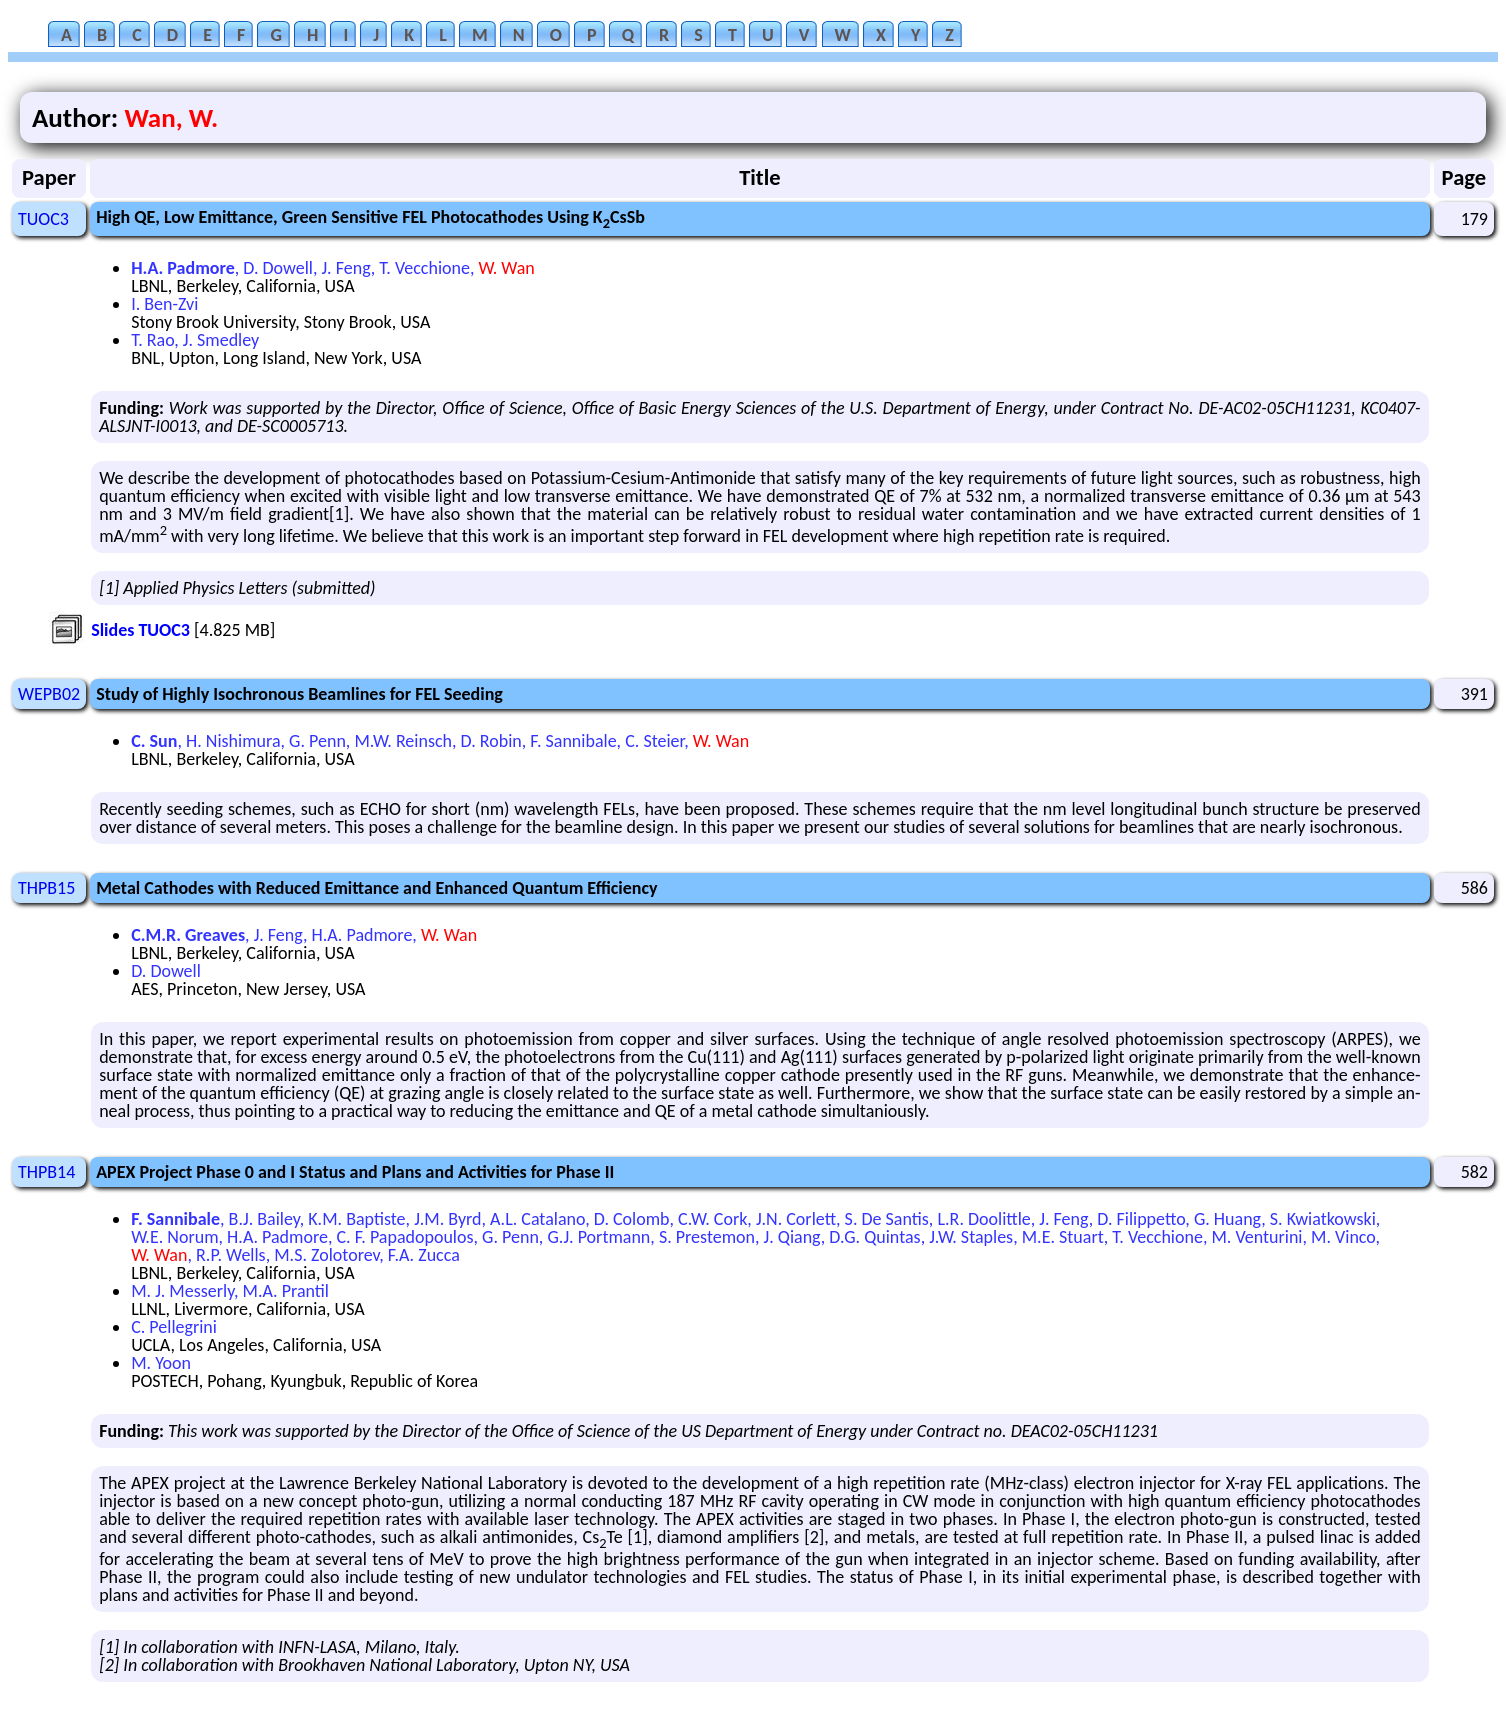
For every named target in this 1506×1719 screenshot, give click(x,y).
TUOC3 (43, 219)
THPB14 (46, 1172)
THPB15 (46, 888)
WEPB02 (49, 694)
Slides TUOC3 (140, 630)
